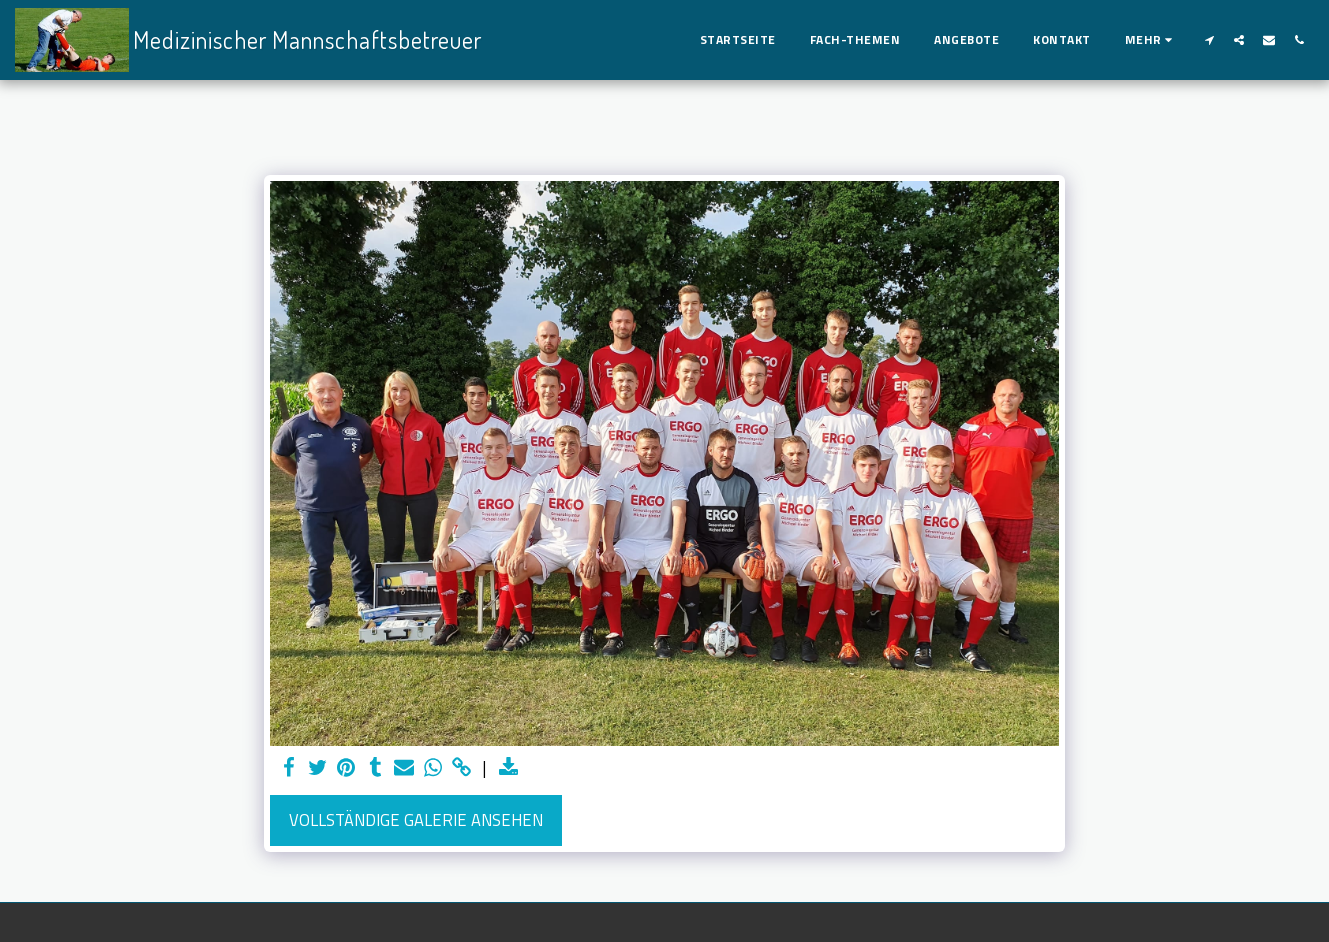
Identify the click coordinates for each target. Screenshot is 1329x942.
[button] (1209, 39)
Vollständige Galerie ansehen (416, 819)
